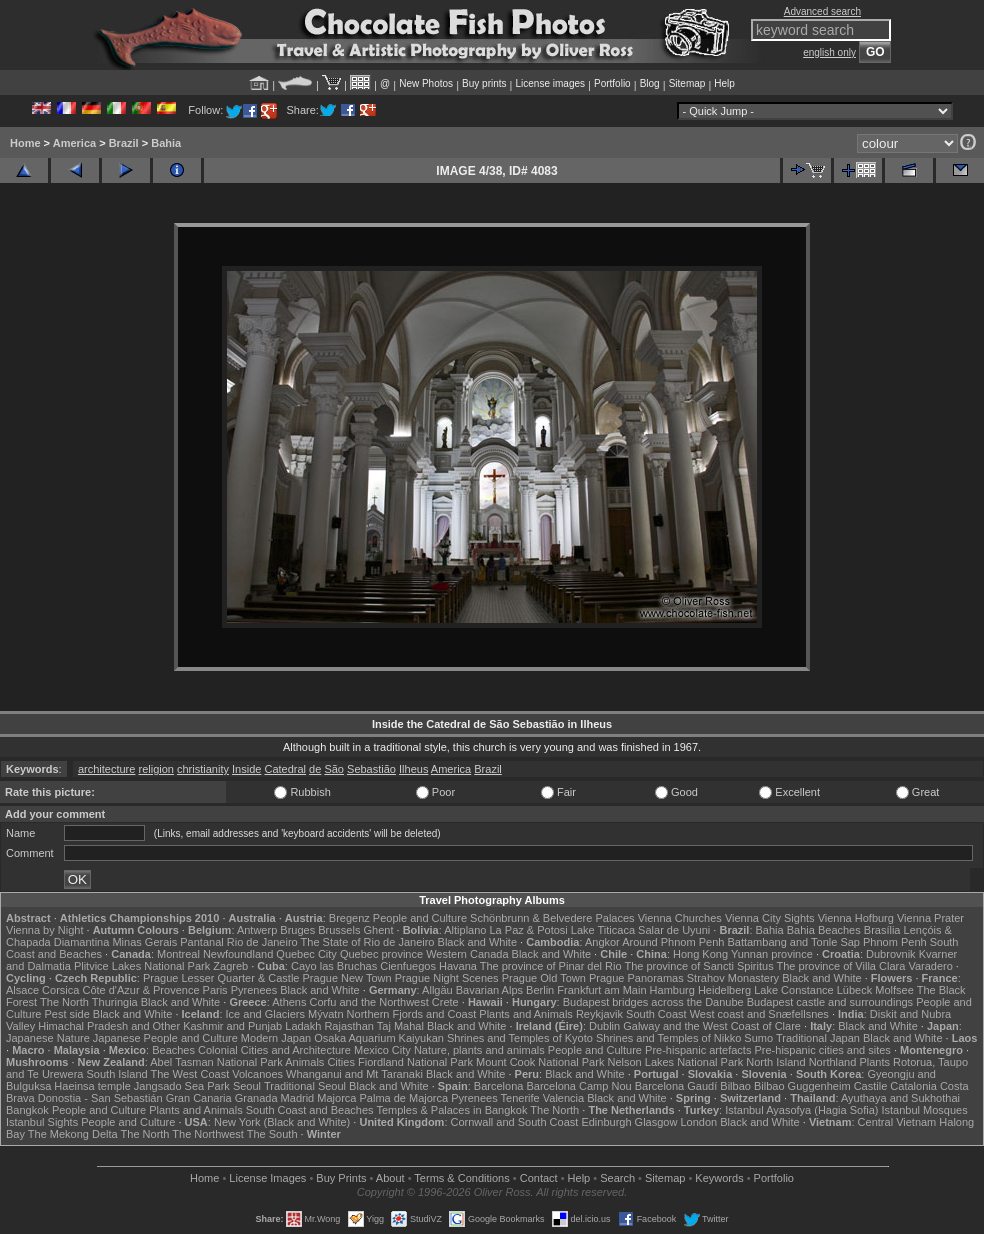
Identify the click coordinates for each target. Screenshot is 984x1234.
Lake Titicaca (603, 930)
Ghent (379, 930)
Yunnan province (772, 954)
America (74, 143)
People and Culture (420, 918)
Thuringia (115, 1002)
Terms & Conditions (461, 1178)
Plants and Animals (526, 1014)
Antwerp (257, 930)
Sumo (758, 1038)
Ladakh (303, 1026)
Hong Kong (700, 954)
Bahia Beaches (824, 930)
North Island (775, 1062)
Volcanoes (257, 1074)
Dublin (604, 1026)
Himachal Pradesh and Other (109, 1026)
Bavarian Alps (489, 990)
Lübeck (854, 990)
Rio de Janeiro (262, 942)
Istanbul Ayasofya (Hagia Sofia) (801, 1110)
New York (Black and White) (282, 1122)
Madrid (298, 1098)
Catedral (285, 769)
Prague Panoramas (636, 978)
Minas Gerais (144, 942)
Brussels (339, 930)
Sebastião (371, 769)
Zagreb (230, 966)
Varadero (930, 966)
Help (724, 83)
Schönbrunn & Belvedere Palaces (552, 918)
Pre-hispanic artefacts (698, 1050)
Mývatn (325, 1014)
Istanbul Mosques (925, 1110)
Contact (539, 1178)
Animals (304, 1062)
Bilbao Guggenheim (802, 1086)
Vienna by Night (44, 930)
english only (829, 52)
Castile (871, 1086)
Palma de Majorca (403, 1098)
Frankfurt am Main (601, 990)
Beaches (173, 1050)
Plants (874, 1062)
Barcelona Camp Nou (578, 1086)
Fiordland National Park (415, 1062)
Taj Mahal (400, 1026)
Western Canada (467, 954)
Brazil (124, 143)
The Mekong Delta (73, 1134)
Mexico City (382, 1050)
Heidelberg (724, 990)
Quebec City (306, 954)
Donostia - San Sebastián (100, 1098)
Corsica (60, 990)
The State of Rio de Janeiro (368, 942)
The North (64, 1002)
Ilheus (413, 769)
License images (550, 83)
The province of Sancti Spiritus (698, 966)
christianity (203, 769)
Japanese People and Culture (165, 1038)
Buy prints (484, 83)
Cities (341, 1062)
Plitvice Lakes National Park (142, 966)
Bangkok (27, 1110)
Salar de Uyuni (674, 930)
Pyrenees (254, 990)
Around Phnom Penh (673, 942)
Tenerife (520, 1098)
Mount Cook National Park (540, 1062)
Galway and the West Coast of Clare (712, 1026)
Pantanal (201, 942)
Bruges (297, 930)
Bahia (166, 143)
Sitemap (687, 83)
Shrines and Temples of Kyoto (520, 1038)
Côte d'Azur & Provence (140, 990)
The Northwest (208, 1134)
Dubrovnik (891, 954)
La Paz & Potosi (529, 930)
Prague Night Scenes (447, 978)
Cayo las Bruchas (334, 966)
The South (272, 1134)
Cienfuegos (408, 966)
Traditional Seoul (305, 1086)
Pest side (67, 1014)
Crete (445, 1002)
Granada (256, 1098)
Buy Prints (341, 1178)
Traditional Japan (818, 1038)
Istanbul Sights (42, 1122)
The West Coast (190, 1074)
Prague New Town (347, 978)
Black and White (477, 942)
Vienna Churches (680, 918)
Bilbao (735, 1086)
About (390, 1178)
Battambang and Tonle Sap (793, 942)
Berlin (540, 990)
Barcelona (499, 1086)
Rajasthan (349, 1026)
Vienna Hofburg (856, 918)
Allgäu (437, 990)
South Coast (656, 1014)
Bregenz (349, 918)
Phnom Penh (895, 942)
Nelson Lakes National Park (675, 1062)
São (334, 769)
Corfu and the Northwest (369, 1002)
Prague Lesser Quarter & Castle (221, 978)
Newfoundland (238, 954)
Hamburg (672, 990)
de (315, 769)
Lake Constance (794, 990)
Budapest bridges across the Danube (653, 1002)
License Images (267, 1178)
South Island (117, 1074)
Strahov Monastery (733, 978)
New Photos (426, 83)
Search (617, 1178)
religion (155, 769)
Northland (833, 1062)
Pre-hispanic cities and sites (823, 1050)
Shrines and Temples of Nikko (668, 1038)
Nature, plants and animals (479, 1050)
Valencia (563, 1098)
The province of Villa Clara (841, 966)
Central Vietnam (897, 1122)
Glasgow (656, 1122)
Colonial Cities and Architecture (274, 1050)
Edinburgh (606, 1122)
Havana (458, 966)
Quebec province (381, 954)
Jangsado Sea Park (182, 1086)
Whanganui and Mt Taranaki (354, 1074)
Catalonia (913, 1086)
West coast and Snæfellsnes (759, 1014)
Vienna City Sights (770, 918)
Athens (289, 1002)
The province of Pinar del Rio (551, 966)
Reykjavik (599, 1014)
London (698, 1122)
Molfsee (894, 990)
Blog (650, 83)
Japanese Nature (48, 1038)
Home (25, 143)
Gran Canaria (199, 1098)
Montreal (178, 954)
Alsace (22, 990)
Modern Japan (276, 1038)
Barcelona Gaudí (676, 1086)
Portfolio (612, 83)
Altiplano (465, 930)
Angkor (602, 942)
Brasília (882, 930)
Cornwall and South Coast (515, 1122)
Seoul (247, 1086)
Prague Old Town (544, 978)
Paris (215, 990)
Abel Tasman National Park (216, 1062)
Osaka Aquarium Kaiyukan (379, 1038)
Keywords (719, 1178)
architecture (106, 769)
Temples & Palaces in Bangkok (451, 1110)
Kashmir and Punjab (232, 1026)
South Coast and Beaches (310, 1110)
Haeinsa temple (92, 1086)
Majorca (336, 1098)
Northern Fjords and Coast (412, 1014)
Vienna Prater (930, 918)
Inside (246, 769)
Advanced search (822, 11)
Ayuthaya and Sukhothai (900, 1098)
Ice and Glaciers (265, 1014)
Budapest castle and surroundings (830, 1002)
